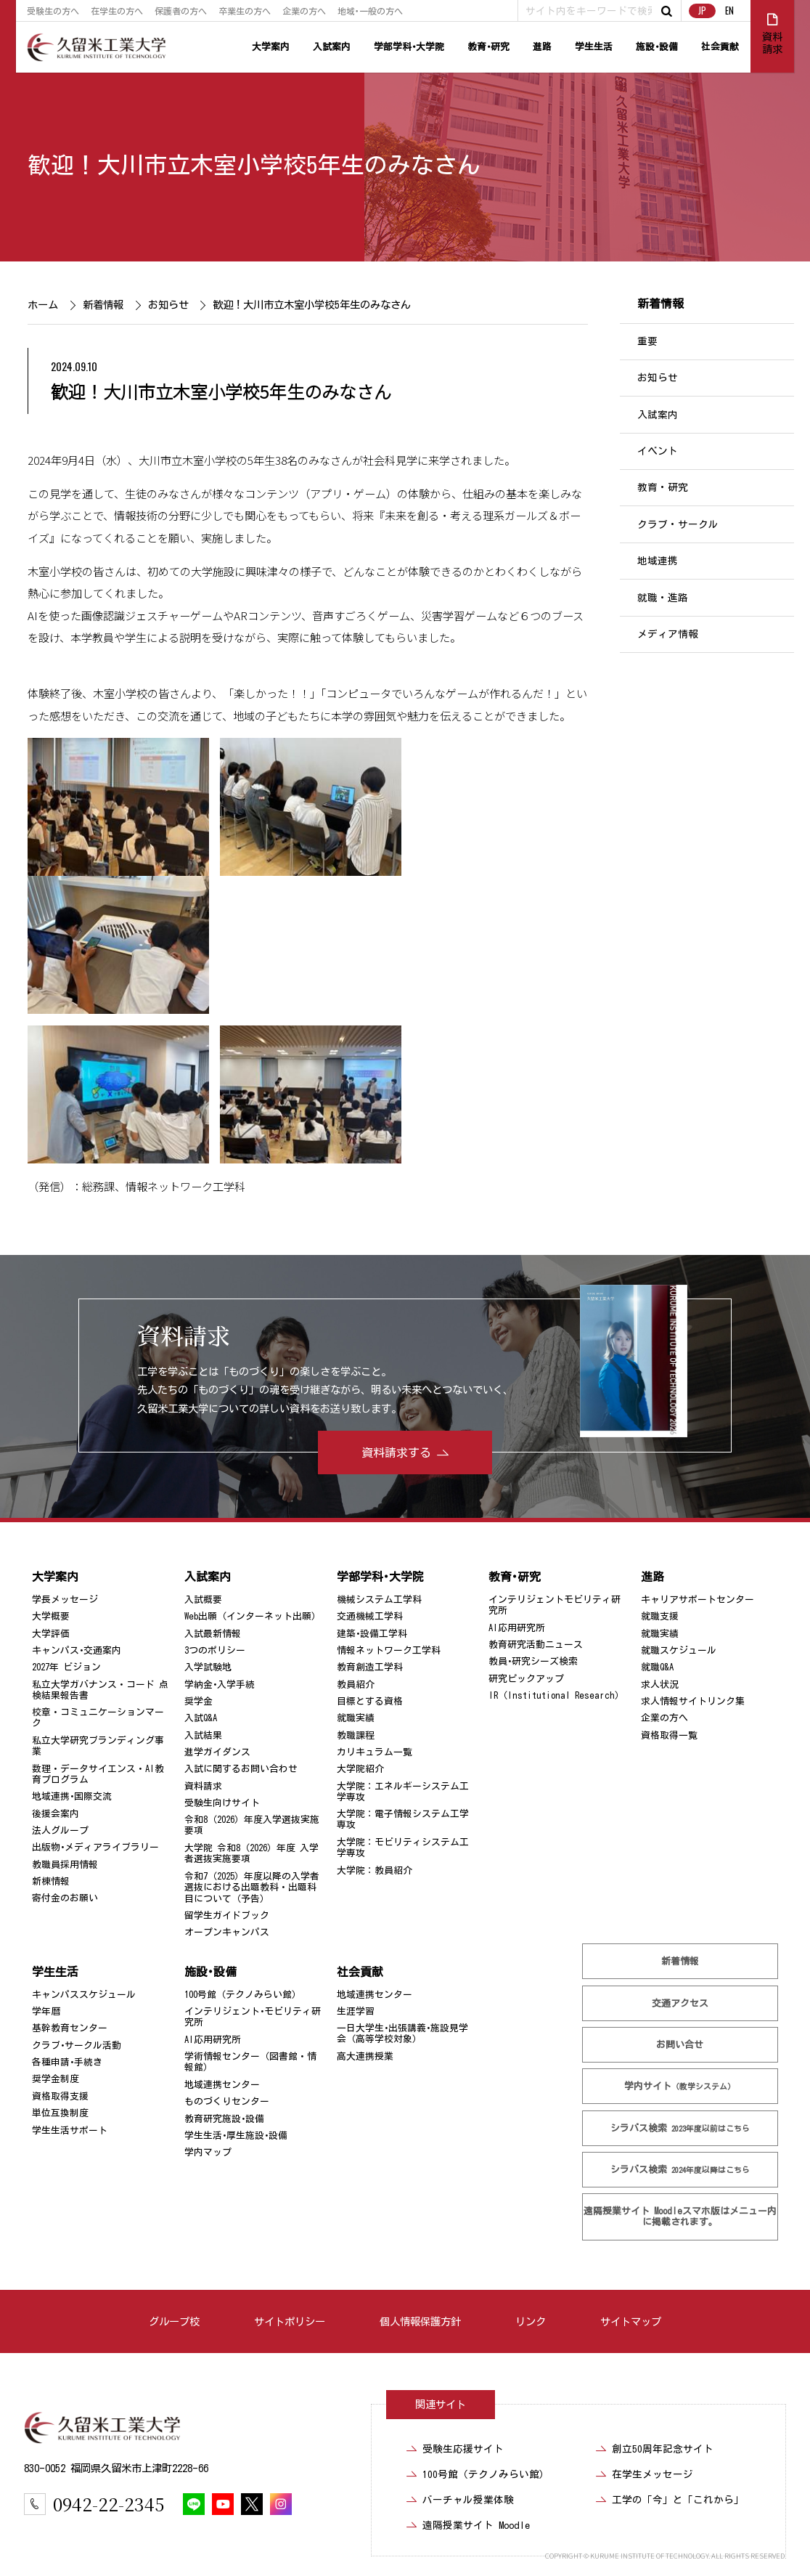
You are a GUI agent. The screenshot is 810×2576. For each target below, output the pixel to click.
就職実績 (356, 1718)
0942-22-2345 (108, 2503)
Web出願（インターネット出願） (252, 1616)
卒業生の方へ (244, 11)
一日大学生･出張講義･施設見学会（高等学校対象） (402, 2033)
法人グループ (60, 1830)
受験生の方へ (53, 11)
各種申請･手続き (67, 2062)
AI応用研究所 (516, 1627)
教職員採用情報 (65, 1864)
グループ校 (174, 2321)
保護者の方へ (181, 11)
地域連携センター (222, 2084)
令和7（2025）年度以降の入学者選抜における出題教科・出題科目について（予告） (251, 1887)
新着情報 (103, 304)
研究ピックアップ (526, 1678)
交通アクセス (680, 2003)
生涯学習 (356, 2011)
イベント (657, 451)
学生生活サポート (69, 2130)
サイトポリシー (289, 2321)
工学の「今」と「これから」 (678, 2500)
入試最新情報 (212, 1633)
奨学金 (198, 1701)
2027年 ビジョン (66, 1667)
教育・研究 (662, 488)
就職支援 (660, 1616)
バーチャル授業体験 (468, 2500)
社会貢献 (720, 47)
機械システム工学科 (379, 1599)
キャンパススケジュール (84, 1994)
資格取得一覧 (669, 1735)
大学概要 (51, 1616)
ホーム (43, 304)
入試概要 (203, 1599)
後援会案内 (55, 1814)
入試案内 (332, 47)
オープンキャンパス (226, 1932)
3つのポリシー (214, 1650)
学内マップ (208, 2152)
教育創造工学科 (370, 1667)
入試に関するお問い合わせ (241, 1768)
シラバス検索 (680, 2128)
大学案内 (271, 47)
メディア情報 (667, 634)
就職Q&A (657, 1667)
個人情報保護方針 (420, 2321)
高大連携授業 (365, 2056)
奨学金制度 (55, 2079)
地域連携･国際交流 (72, 1796)
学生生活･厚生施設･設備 (235, 2135)
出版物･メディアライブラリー (95, 1847)
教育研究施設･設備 (224, 2119)
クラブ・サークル (678, 524)
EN (729, 10)
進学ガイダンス (217, 1752)
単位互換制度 (60, 2113)
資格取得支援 (60, 2096)
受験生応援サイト (463, 2449)
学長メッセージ (65, 1599)
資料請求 (203, 1786)
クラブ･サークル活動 (76, 2045)
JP (702, 10)
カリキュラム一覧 (374, 1752)
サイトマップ (630, 2321)
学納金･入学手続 (219, 1684)
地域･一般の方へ (370, 11)
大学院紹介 (360, 1768)
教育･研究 (488, 47)
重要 (647, 341)
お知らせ (168, 304)
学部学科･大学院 (409, 47)
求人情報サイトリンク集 (693, 1701)
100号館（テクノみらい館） (242, 1994)
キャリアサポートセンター (697, 1599)
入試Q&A (200, 1718)
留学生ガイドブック (226, 1915)
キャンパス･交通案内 (76, 1650)
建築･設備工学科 (372, 1633)
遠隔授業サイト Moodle (680, 2216)
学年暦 (46, 2011)
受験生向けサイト (222, 1803)
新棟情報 (51, 1881)
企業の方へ (304, 11)
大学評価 (51, 1633)
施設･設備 (657, 47)
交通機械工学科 (370, 1616)
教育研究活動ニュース (535, 1644)
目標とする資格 (370, 1701)
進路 (542, 47)
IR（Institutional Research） (556, 1695)
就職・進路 (662, 598)
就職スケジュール (678, 1650)
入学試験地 (208, 1667)
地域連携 (657, 561)
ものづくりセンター (226, 2101)
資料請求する (396, 1452)
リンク (530, 2321)
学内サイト (680, 2086)
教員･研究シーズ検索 (533, 1661)
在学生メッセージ (652, 2474)
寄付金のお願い (65, 1898)
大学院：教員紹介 (374, 1870)
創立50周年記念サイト (662, 2449)
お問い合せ (680, 2044)
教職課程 (356, 1735)
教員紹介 (356, 1684)
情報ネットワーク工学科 (389, 1650)
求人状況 (660, 1684)
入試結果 (203, 1735)
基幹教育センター (69, 2028)
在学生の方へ (117, 11)
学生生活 (594, 47)
